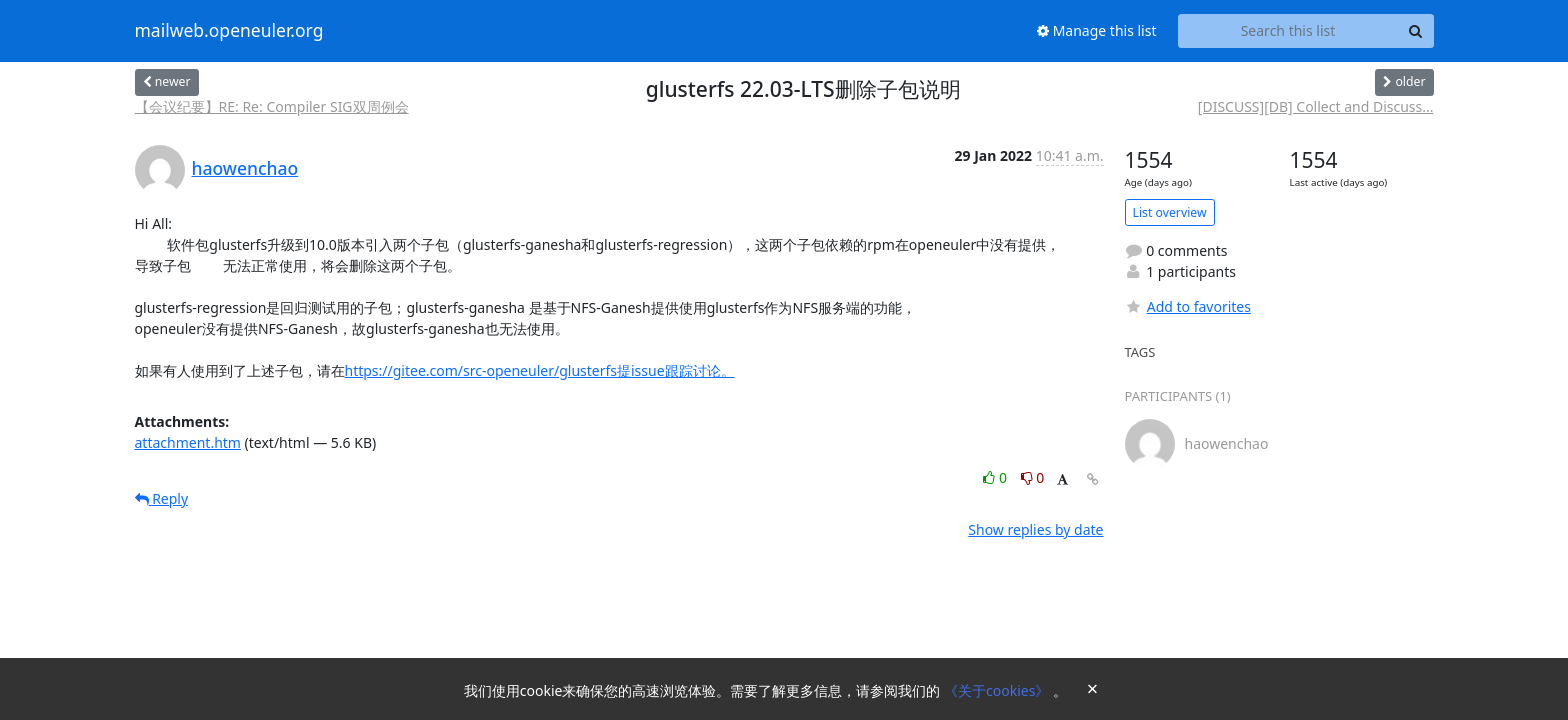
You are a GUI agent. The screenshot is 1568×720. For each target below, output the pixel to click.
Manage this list (1097, 30)
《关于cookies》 (998, 690)
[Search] (1416, 31)
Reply (162, 498)
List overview (1170, 212)
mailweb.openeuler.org (229, 31)
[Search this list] (1288, 31)
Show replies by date (1035, 529)
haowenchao (245, 168)
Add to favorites (1188, 306)
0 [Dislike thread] (1033, 477)
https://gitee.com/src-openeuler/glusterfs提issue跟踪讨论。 (540, 370)
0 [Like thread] (996, 477)
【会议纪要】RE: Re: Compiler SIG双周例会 (272, 106)
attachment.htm (188, 442)
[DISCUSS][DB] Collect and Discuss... (1316, 106)
